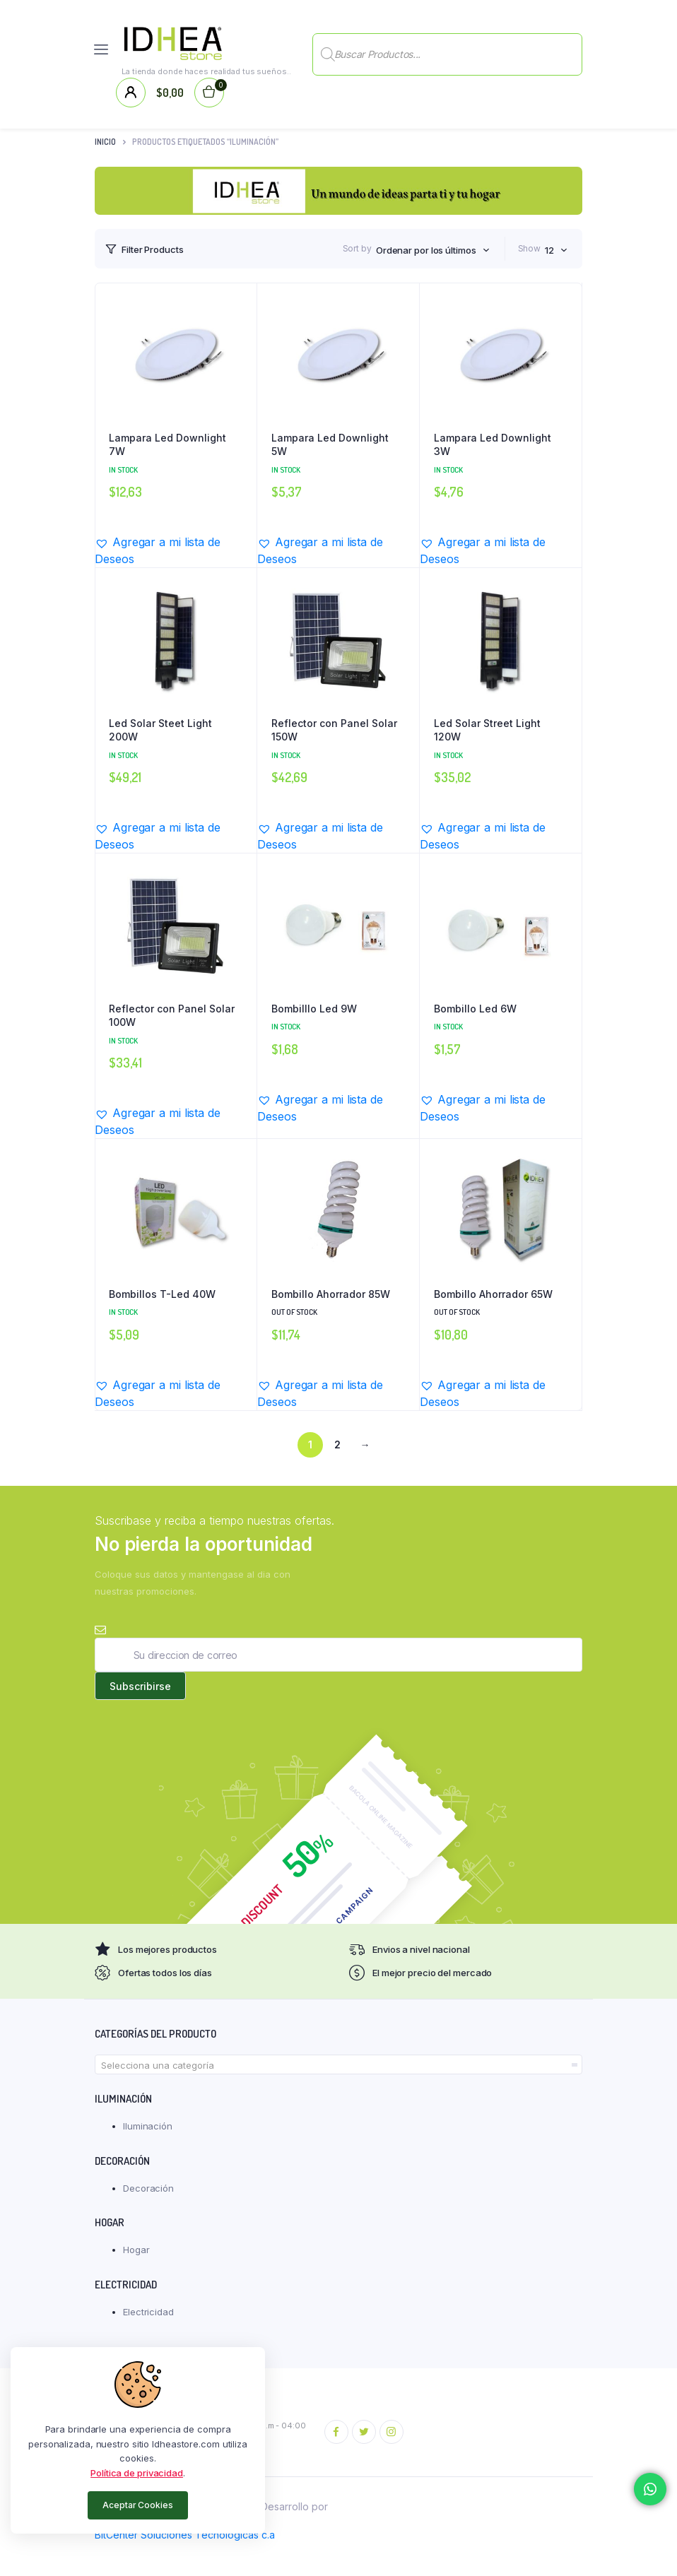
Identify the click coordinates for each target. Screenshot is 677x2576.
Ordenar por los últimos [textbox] (426, 250)
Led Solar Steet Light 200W (160, 730)
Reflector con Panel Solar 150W (334, 730)
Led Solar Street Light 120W (487, 730)
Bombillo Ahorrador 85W (330, 1294)
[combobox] (433, 250)
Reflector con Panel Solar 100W (172, 1016)
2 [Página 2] (337, 1444)
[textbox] (338, 2065)
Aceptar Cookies (137, 2505)
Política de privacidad (136, 2472)
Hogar (136, 2249)
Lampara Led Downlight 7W (167, 445)
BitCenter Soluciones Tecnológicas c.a (185, 2535)
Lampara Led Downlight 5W (330, 445)
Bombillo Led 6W (475, 1009)
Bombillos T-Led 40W (162, 1294)
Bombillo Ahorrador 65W (493, 1294)
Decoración (148, 2188)
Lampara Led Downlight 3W (492, 445)
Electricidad (148, 2311)
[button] (176, 550)
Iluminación (147, 2126)
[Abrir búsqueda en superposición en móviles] (447, 49)
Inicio (105, 141)
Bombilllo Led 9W (314, 1009)
